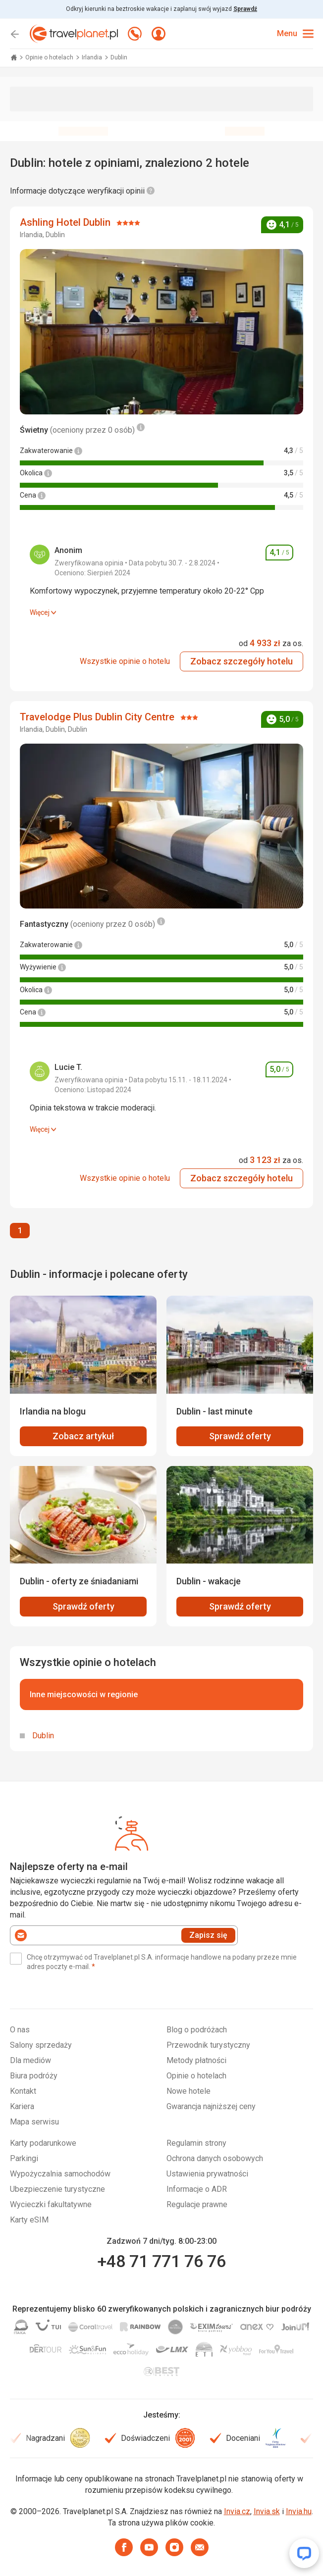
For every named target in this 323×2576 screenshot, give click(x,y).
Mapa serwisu (34, 2121)
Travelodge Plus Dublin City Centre (98, 717)
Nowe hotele (188, 2091)
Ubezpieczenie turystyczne (57, 2189)
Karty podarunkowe (43, 2143)
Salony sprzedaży (41, 2045)
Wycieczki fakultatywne (51, 2204)
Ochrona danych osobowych (214, 2158)
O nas (20, 2029)
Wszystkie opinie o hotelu (125, 661)
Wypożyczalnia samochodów (60, 2173)
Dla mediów (30, 2060)
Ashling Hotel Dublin (66, 222)
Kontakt (23, 2091)
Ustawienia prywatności (207, 2173)
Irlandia (93, 57)
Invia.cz (237, 2511)
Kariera (22, 2106)
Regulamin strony (196, 2143)
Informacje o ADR (196, 2189)
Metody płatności (196, 2060)
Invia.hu (299, 2511)
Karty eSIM (29, 2219)
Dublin (43, 1735)
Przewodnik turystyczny (208, 2045)
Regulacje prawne (196, 2204)
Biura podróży (33, 2075)
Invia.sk (267, 2511)
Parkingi (24, 2158)
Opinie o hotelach (50, 57)
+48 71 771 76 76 (161, 2261)
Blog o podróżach (196, 2029)
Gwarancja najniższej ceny (211, 2106)
